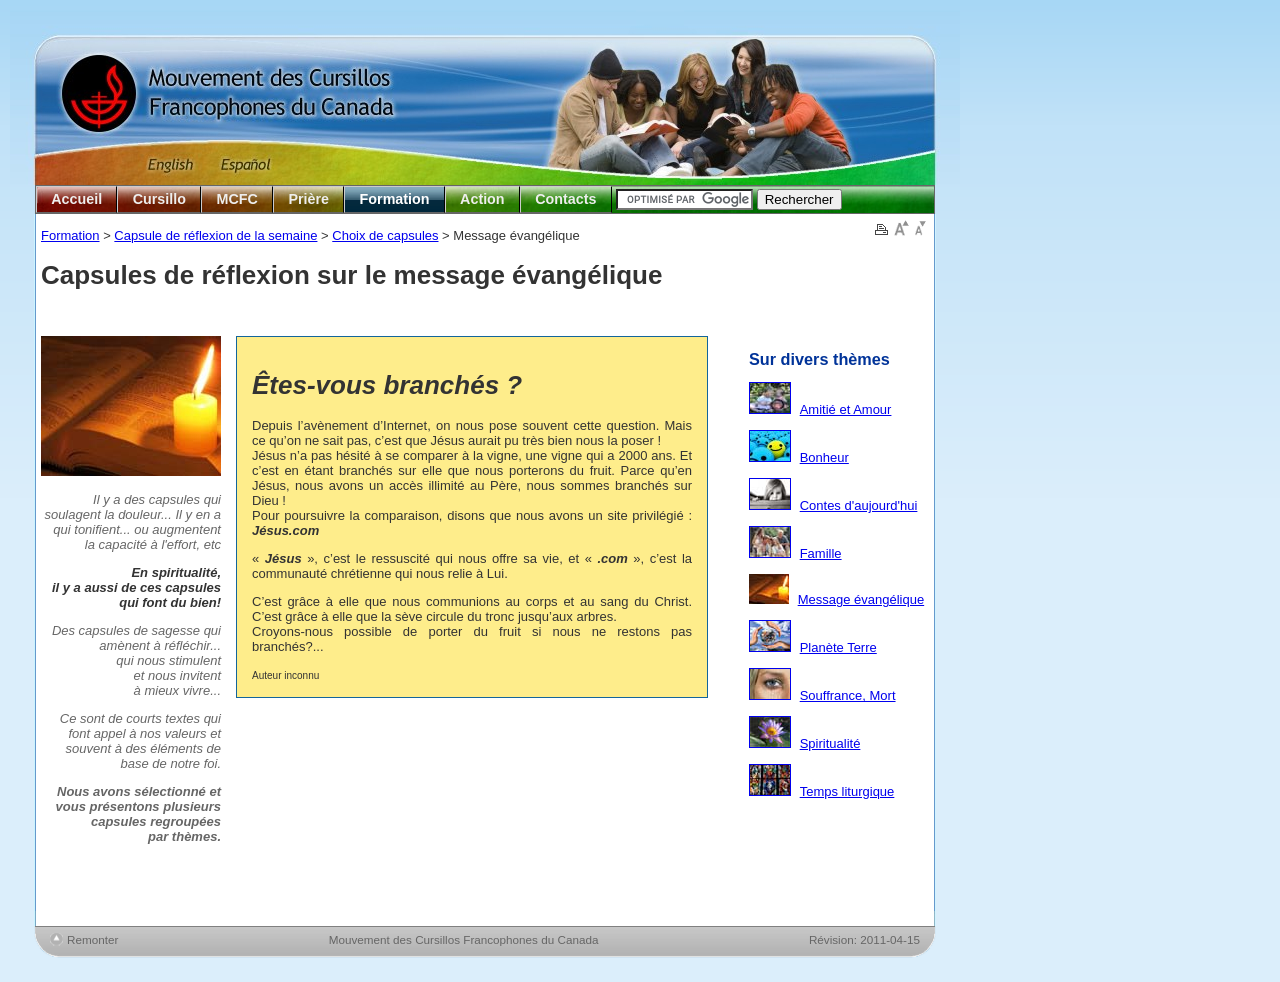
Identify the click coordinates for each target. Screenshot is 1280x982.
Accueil (76, 199)
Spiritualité (830, 743)
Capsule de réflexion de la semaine (215, 235)
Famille (821, 553)
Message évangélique (861, 599)
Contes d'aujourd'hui (859, 505)
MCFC (237, 199)
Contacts (565, 199)
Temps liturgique (847, 791)
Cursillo (159, 199)
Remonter (92, 939)
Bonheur (824, 457)
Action (482, 199)
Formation (395, 199)
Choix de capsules (385, 235)
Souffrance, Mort (848, 695)
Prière (308, 199)
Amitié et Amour (846, 409)
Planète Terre (838, 647)
